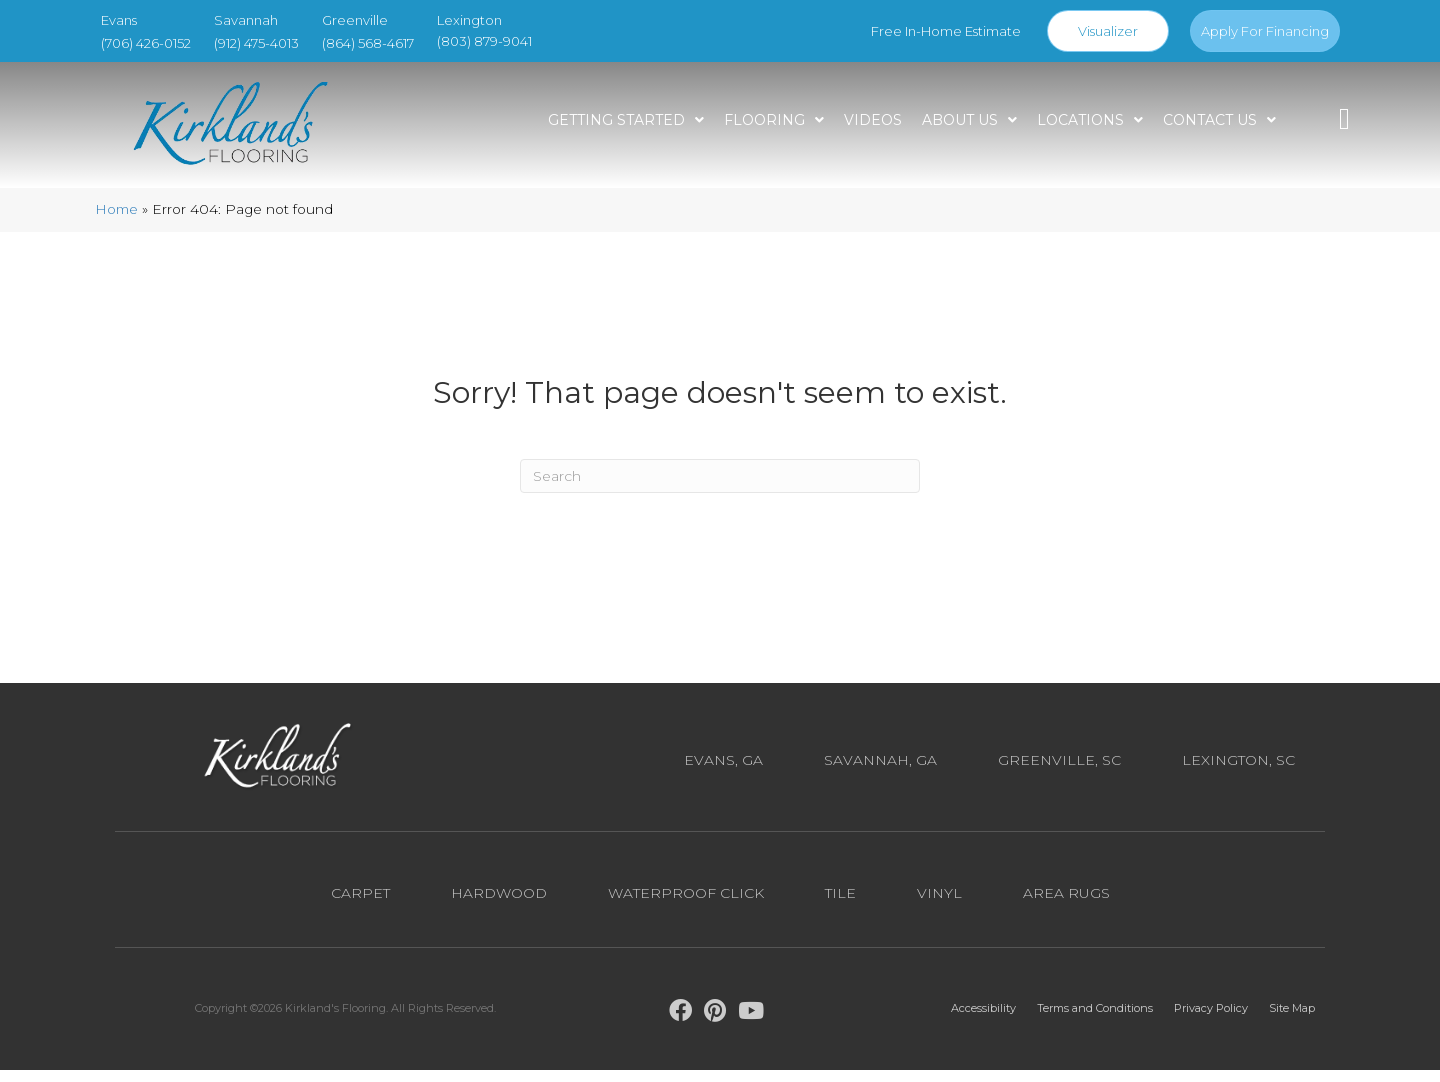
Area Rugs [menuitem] (1066, 905)
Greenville (355, 20)
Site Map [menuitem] (1292, 1021)
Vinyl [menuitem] (939, 905)
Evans (119, 20)
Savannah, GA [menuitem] (880, 773)
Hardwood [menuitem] (499, 905)
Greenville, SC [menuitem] (1059, 773)
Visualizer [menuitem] (1108, 31)
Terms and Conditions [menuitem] (1095, 1021)
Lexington (469, 20)
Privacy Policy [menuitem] (1211, 1021)
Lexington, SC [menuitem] (1238, 773)
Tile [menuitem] (840, 905)
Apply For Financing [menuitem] (1265, 31)
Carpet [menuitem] (360, 905)
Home (116, 222)
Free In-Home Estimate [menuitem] (946, 31)
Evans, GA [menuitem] (723, 773)
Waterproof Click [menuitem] (686, 905)
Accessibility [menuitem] (983, 1021)
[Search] (720, 488)
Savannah (246, 20)
